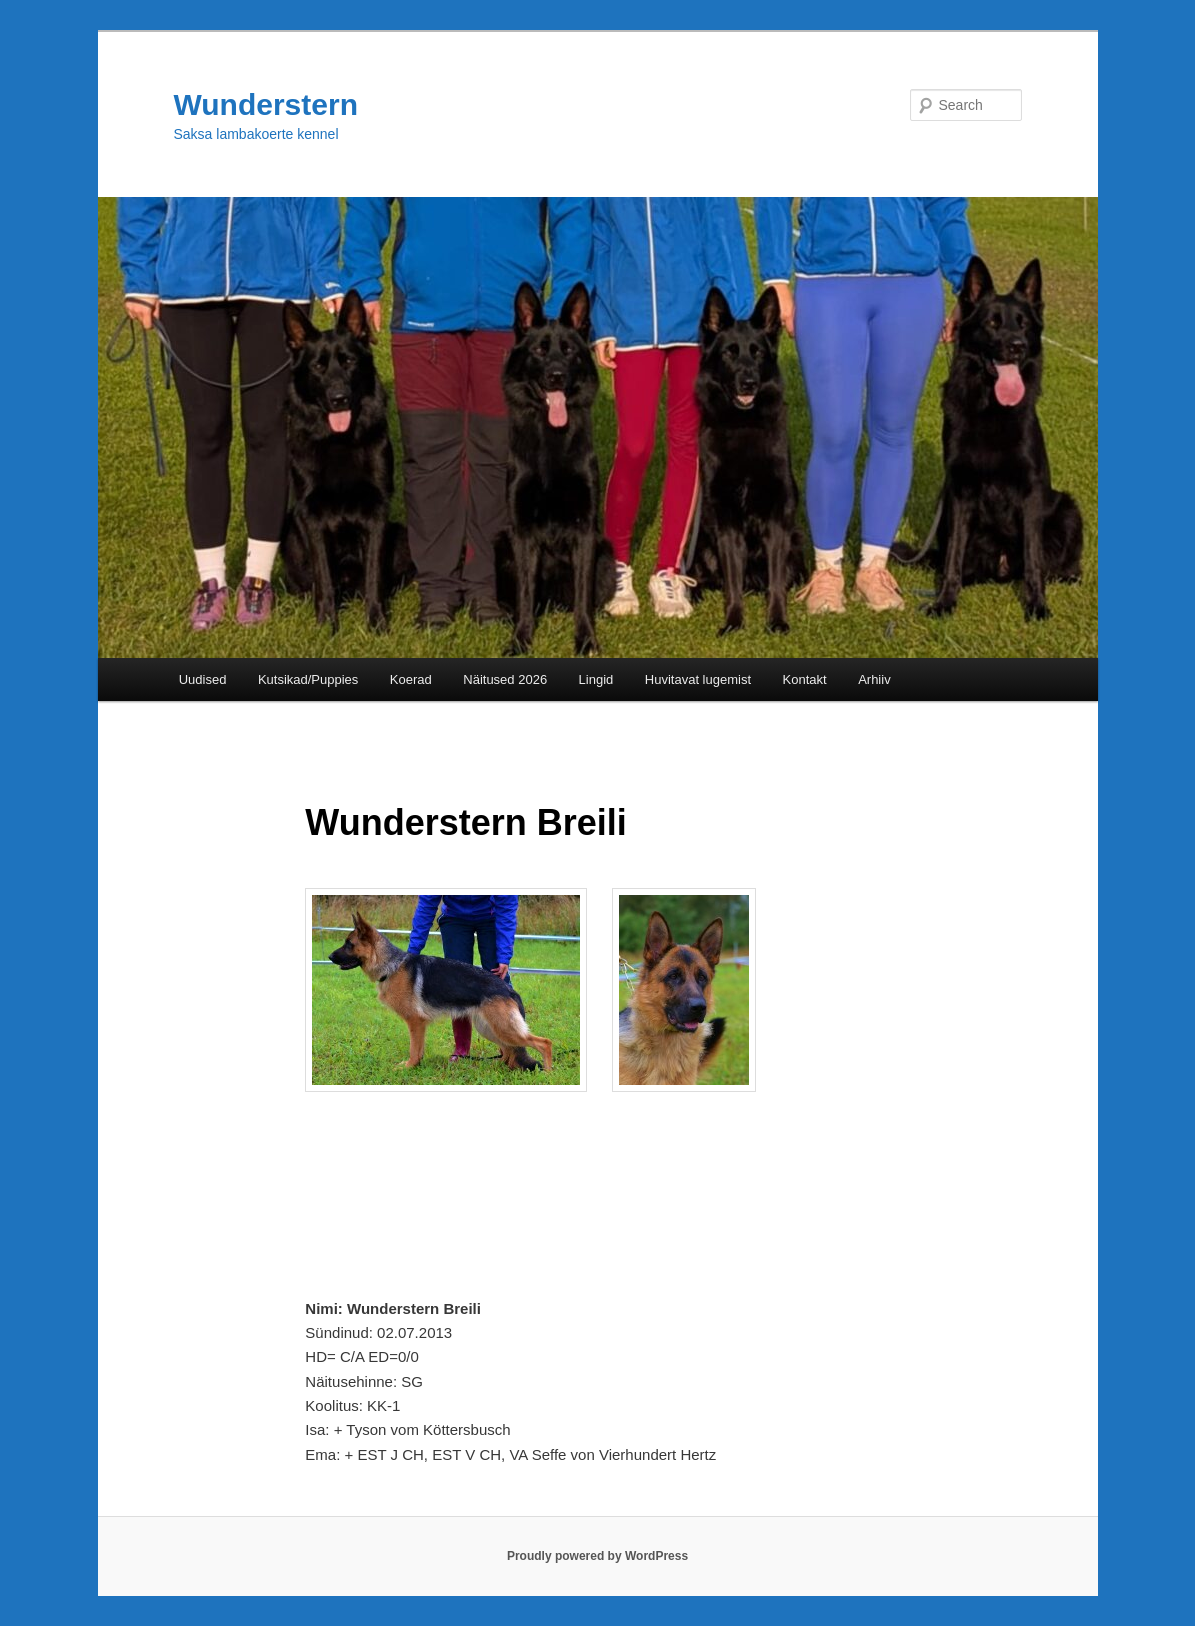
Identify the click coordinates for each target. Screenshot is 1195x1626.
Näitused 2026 (505, 679)
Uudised (203, 679)
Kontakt (805, 679)
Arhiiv (874, 679)
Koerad (411, 679)
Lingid (596, 679)
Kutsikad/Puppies (308, 679)
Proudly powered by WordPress (597, 1556)
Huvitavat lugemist (698, 679)
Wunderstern (266, 104)
